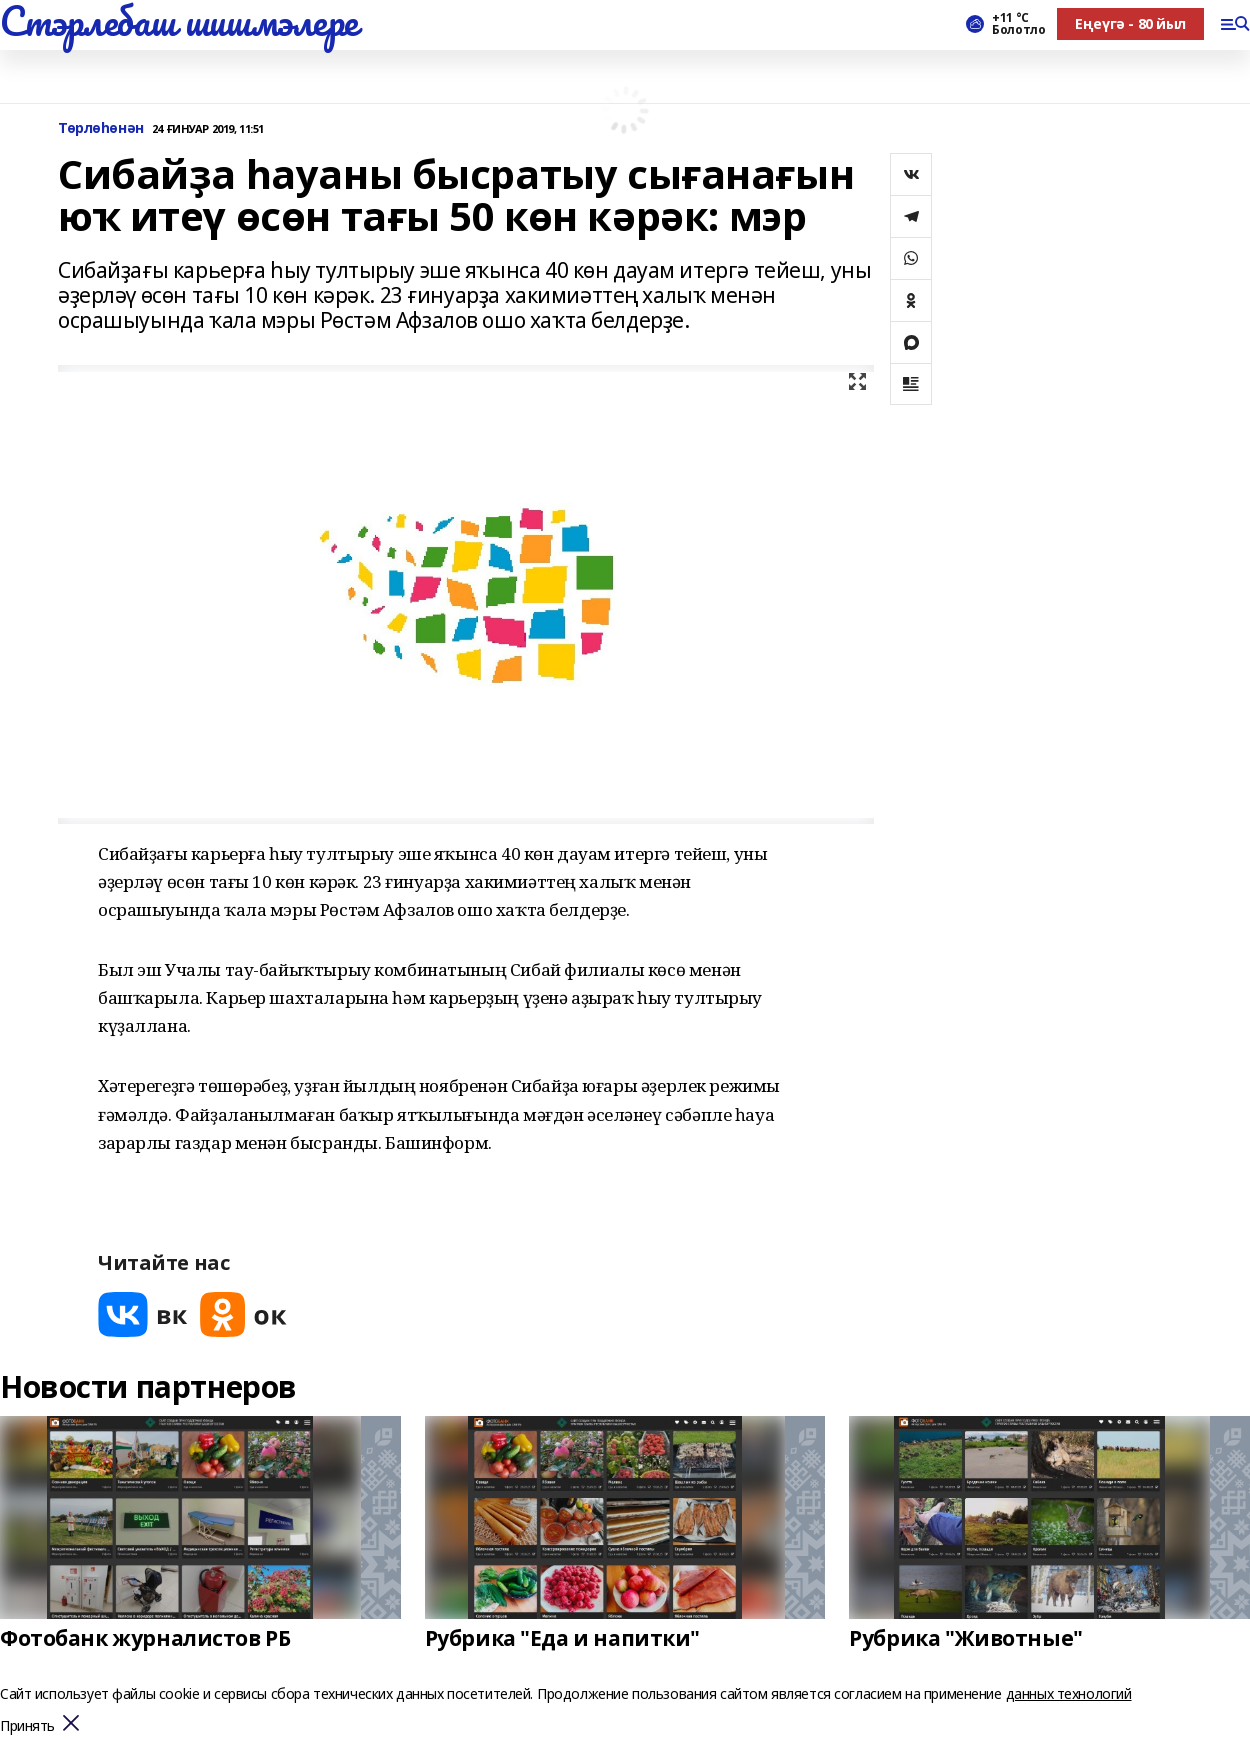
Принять (27, 1726)
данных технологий (1069, 1693)
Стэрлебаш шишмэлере (179, 21)
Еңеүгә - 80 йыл (1130, 23)
